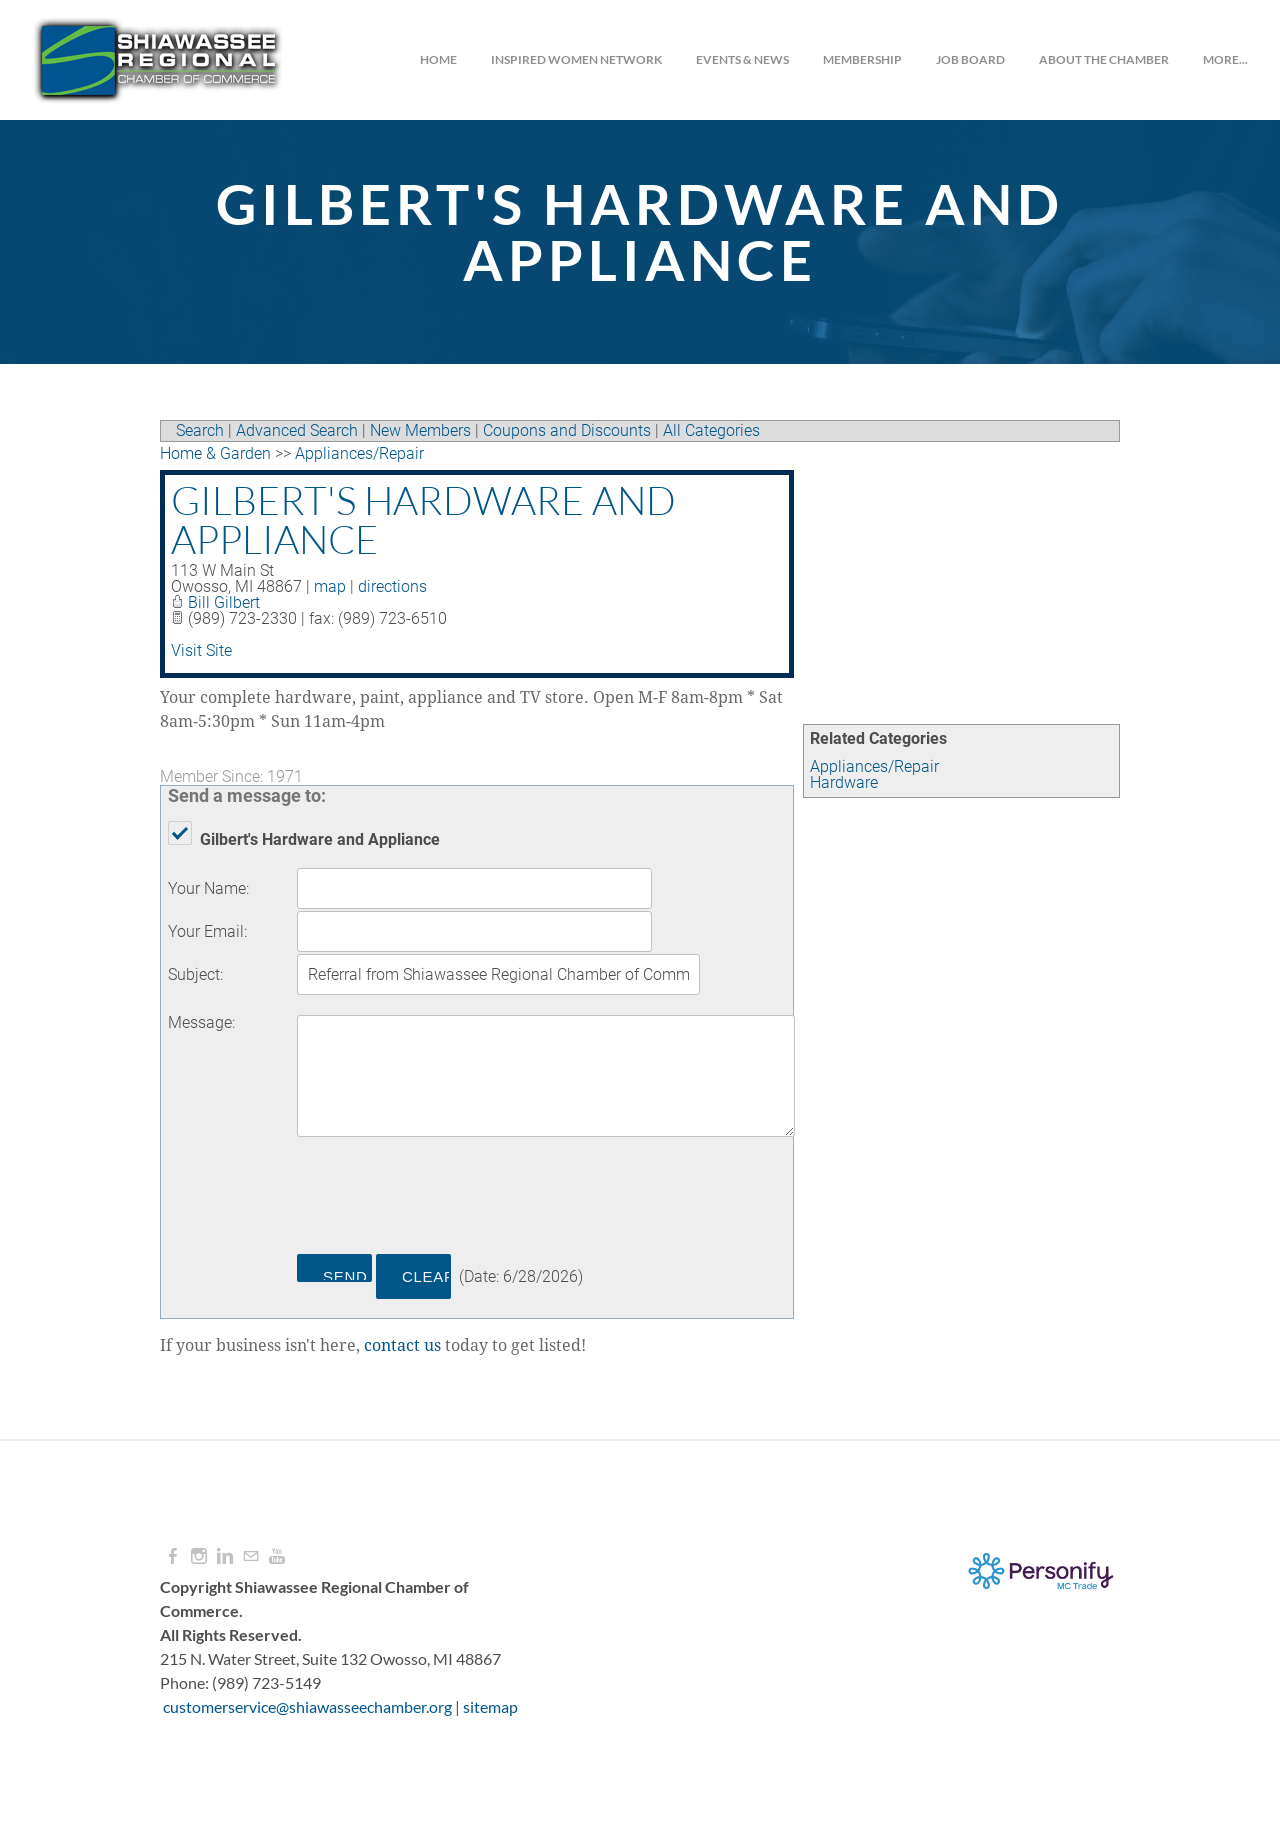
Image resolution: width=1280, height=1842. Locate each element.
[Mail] (251, 1556)
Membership (862, 59)
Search (200, 430)
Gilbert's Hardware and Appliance (423, 519)
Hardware (844, 782)
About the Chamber (1104, 59)
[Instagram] (199, 1556)
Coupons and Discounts (567, 430)
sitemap (490, 1706)
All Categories (711, 430)
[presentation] (449, 1199)
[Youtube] (277, 1556)
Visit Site (201, 650)
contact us (402, 1346)
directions (392, 586)
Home (438, 59)
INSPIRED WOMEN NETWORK (576, 59)
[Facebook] (173, 1556)
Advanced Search (297, 430)
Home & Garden (215, 453)
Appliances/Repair (874, 766)
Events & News (742, 59)
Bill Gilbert (224, 602)
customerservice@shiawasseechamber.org (307, 1706)
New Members (420, 430)
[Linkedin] (225, 1556)
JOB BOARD (970, 59)
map (330, 586)
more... (1225, 59)
